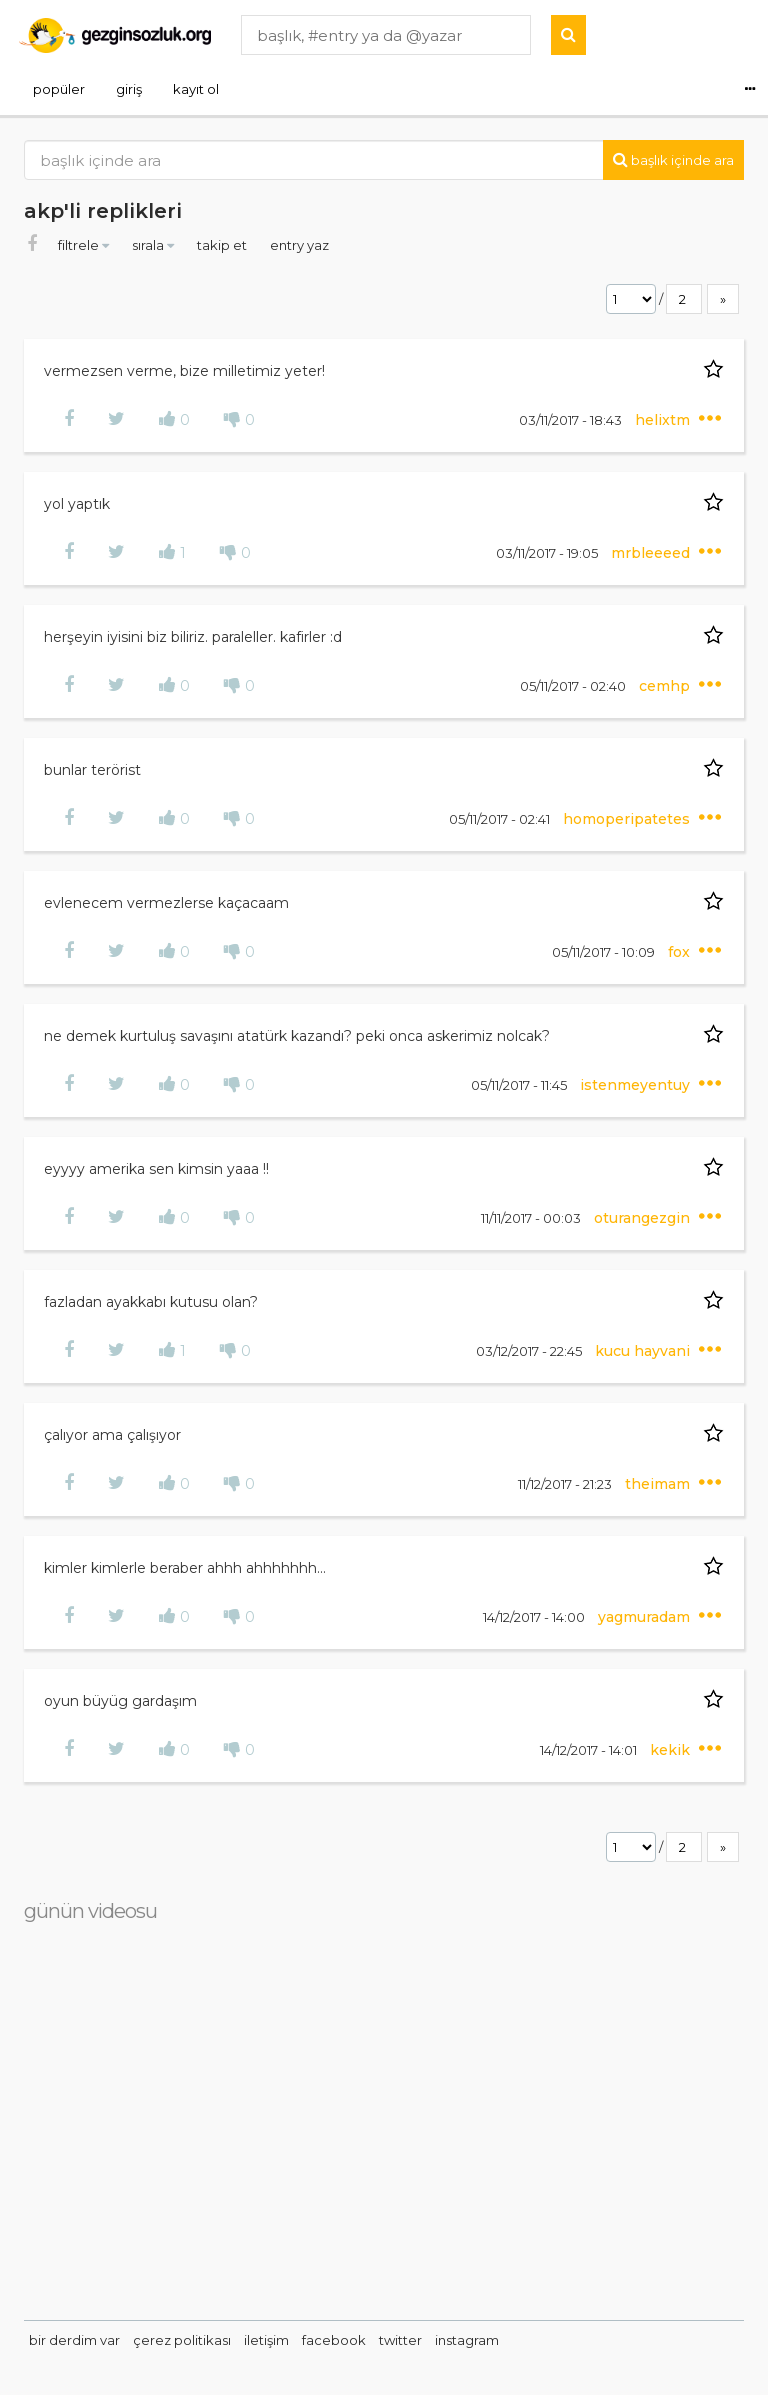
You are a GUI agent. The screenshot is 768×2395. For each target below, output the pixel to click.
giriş (129, 89)
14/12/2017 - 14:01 (590, 1750)
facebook (334, 2340)
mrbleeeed (652, 553)
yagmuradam (646, 1617)
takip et (223, 245)
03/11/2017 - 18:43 (572, 420)
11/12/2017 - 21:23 (566, 1484)
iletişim (266, 2340)
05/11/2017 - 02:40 (574, 686)
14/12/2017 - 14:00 (535, 1617)
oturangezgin (644, 1218)
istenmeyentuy (637, 1085)
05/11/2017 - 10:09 (605, 952)
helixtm (664, 420)
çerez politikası (182, 2340)
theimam (659, 1484)
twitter (400, 2340)
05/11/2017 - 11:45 (520, 1085)
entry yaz (299, 245)
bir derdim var (74, 2340)
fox (681, 952)
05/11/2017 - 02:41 (501, 819)
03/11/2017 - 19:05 (548, 553)
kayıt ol (196, 89)
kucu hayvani (644, 1351)
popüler (59, 89)
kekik (672, 1750)
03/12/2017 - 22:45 (530, 1351)
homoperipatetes (628, 819)
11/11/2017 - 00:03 (532, 1218)
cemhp (666, 686)
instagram (467, 2340)
